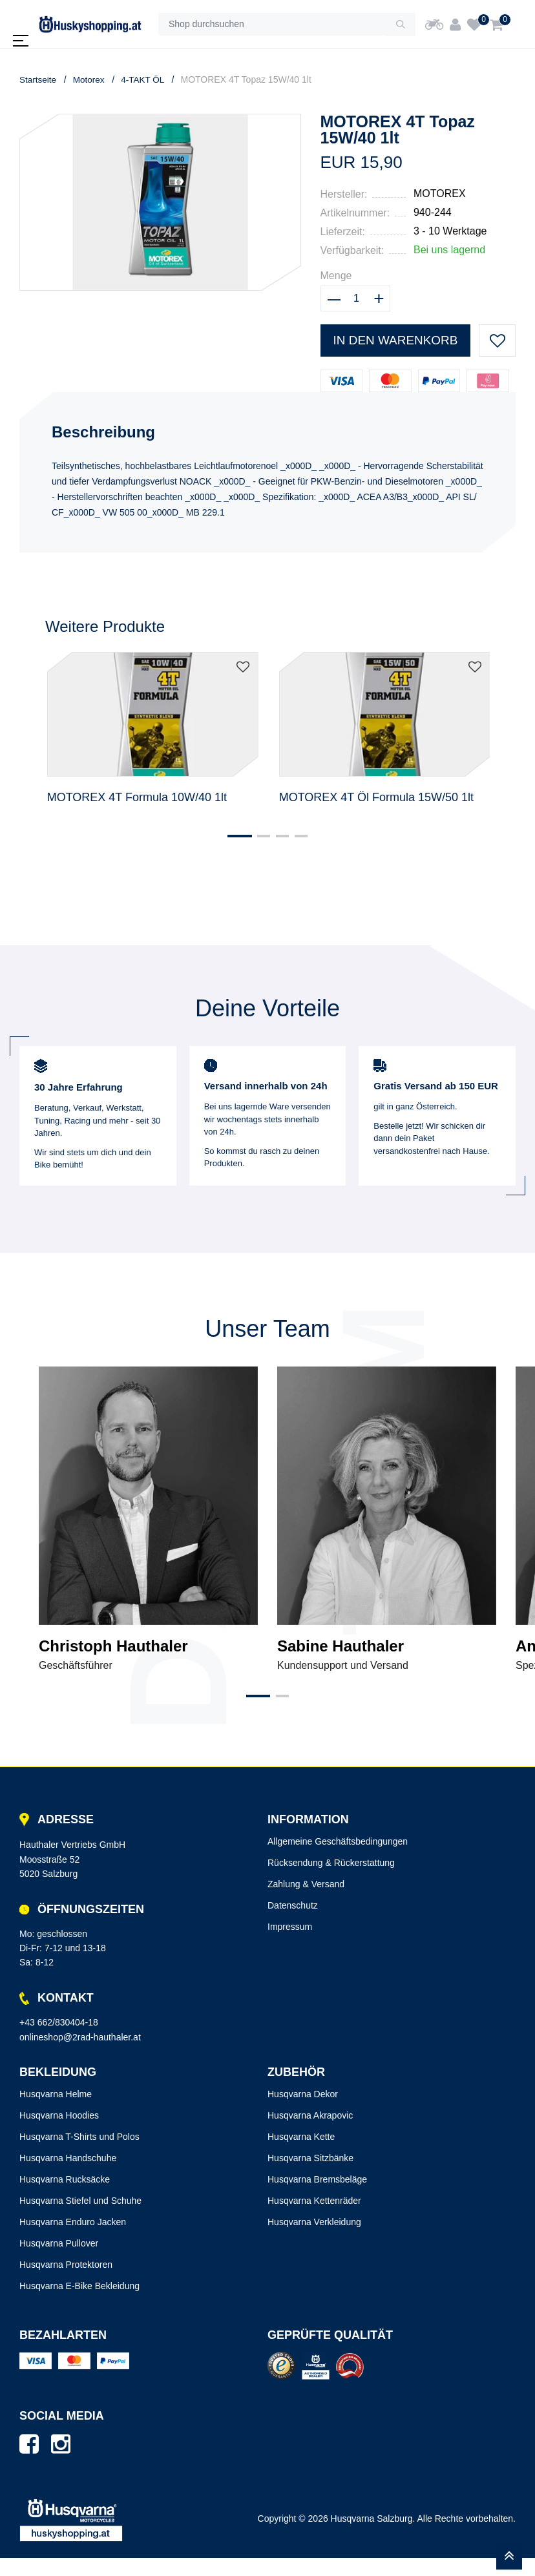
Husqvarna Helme (55, 2112)
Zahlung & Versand (306, 1902)
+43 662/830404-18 (58, 2040)
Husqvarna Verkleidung (314, 2240)
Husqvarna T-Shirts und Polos (79, 2155)
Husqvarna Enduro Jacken (72, 2240)
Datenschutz (293, 1923)
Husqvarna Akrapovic (310, 2133)
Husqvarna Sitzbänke (310, 2176)
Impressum (290, 1945)
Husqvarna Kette (301, 2155)
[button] (233, 854)
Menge (336, 275)
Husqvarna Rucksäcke (64, 2197)
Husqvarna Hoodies (59, 2133)
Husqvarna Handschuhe (67, 2176)
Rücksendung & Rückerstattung (331, 1881)
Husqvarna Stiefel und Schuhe (80, 2219)
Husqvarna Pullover (58, 2261)
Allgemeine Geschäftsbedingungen (338, 1859)
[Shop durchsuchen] (272, 24)
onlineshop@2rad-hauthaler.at (80, 2055)
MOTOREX (440, 193)
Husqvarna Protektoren (65, 2283)
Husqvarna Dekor (303, 2112)
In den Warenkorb (394, 340)
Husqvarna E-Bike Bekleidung (79, 2304)
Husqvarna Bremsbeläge (317, 2197)
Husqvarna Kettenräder (314, 2219)
